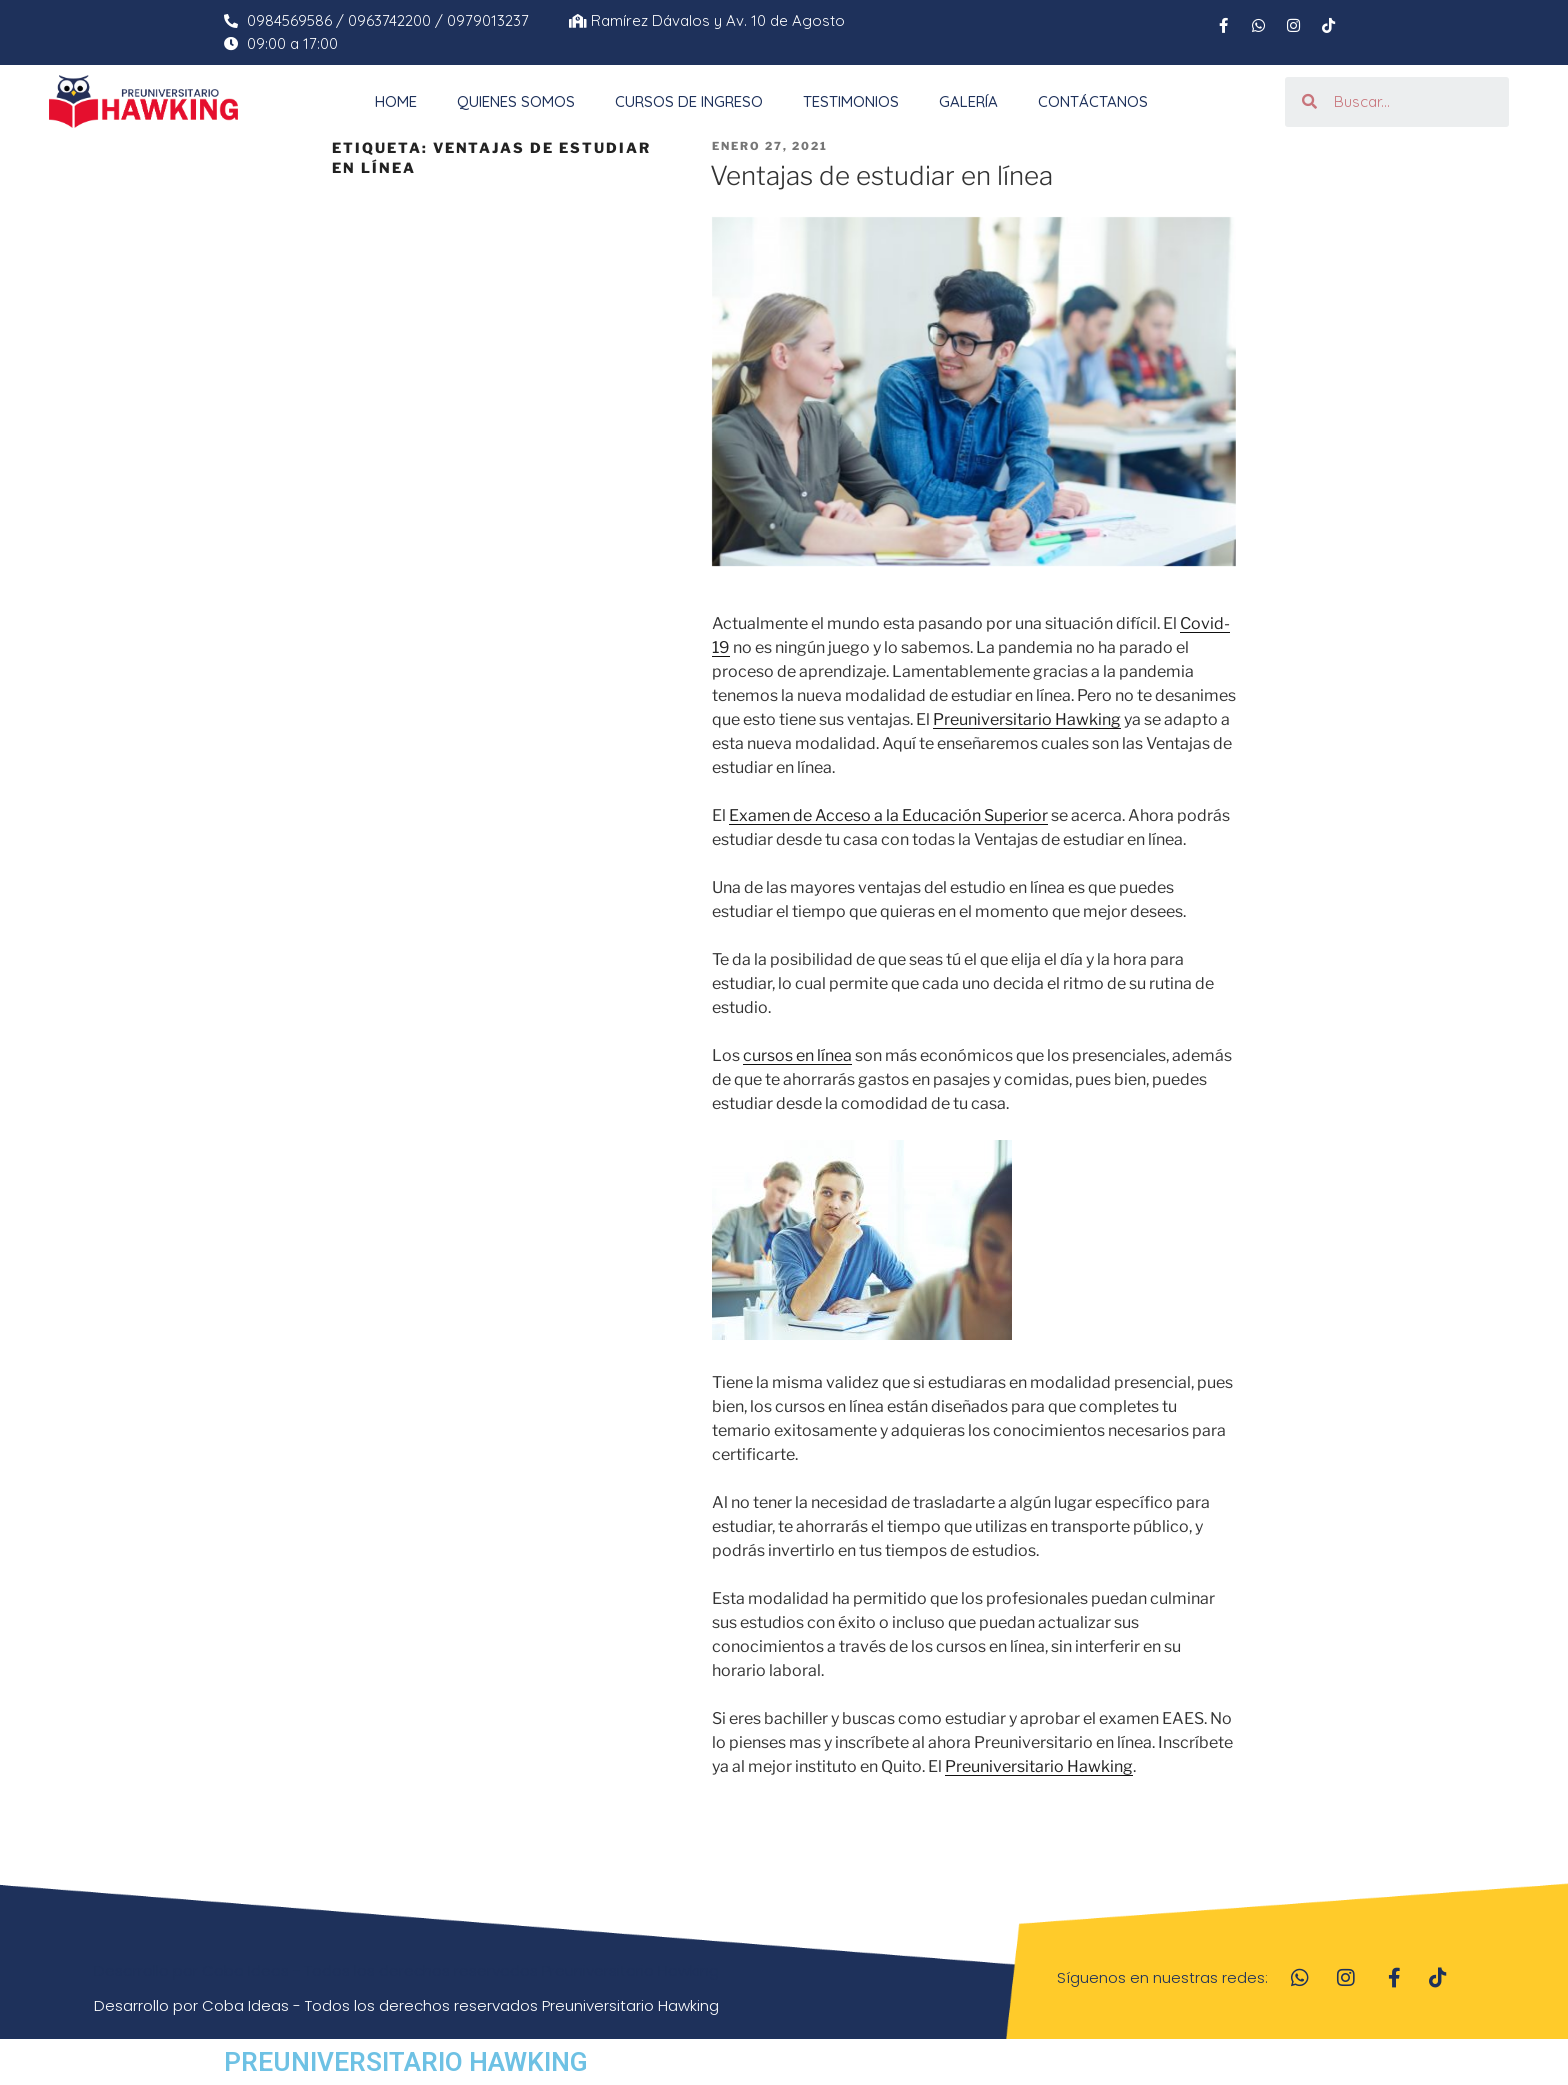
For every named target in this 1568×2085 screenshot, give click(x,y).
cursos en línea (797, 1055)
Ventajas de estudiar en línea (881, 175)
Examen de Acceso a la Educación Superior (888, 815)
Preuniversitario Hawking (1027, 719)
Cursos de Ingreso (689, 101)
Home (396, 101)
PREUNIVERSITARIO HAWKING (406, 2062)
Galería (968, 101)
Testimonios (851, 101)
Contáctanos (1093, 101)
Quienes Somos (516, 101)
